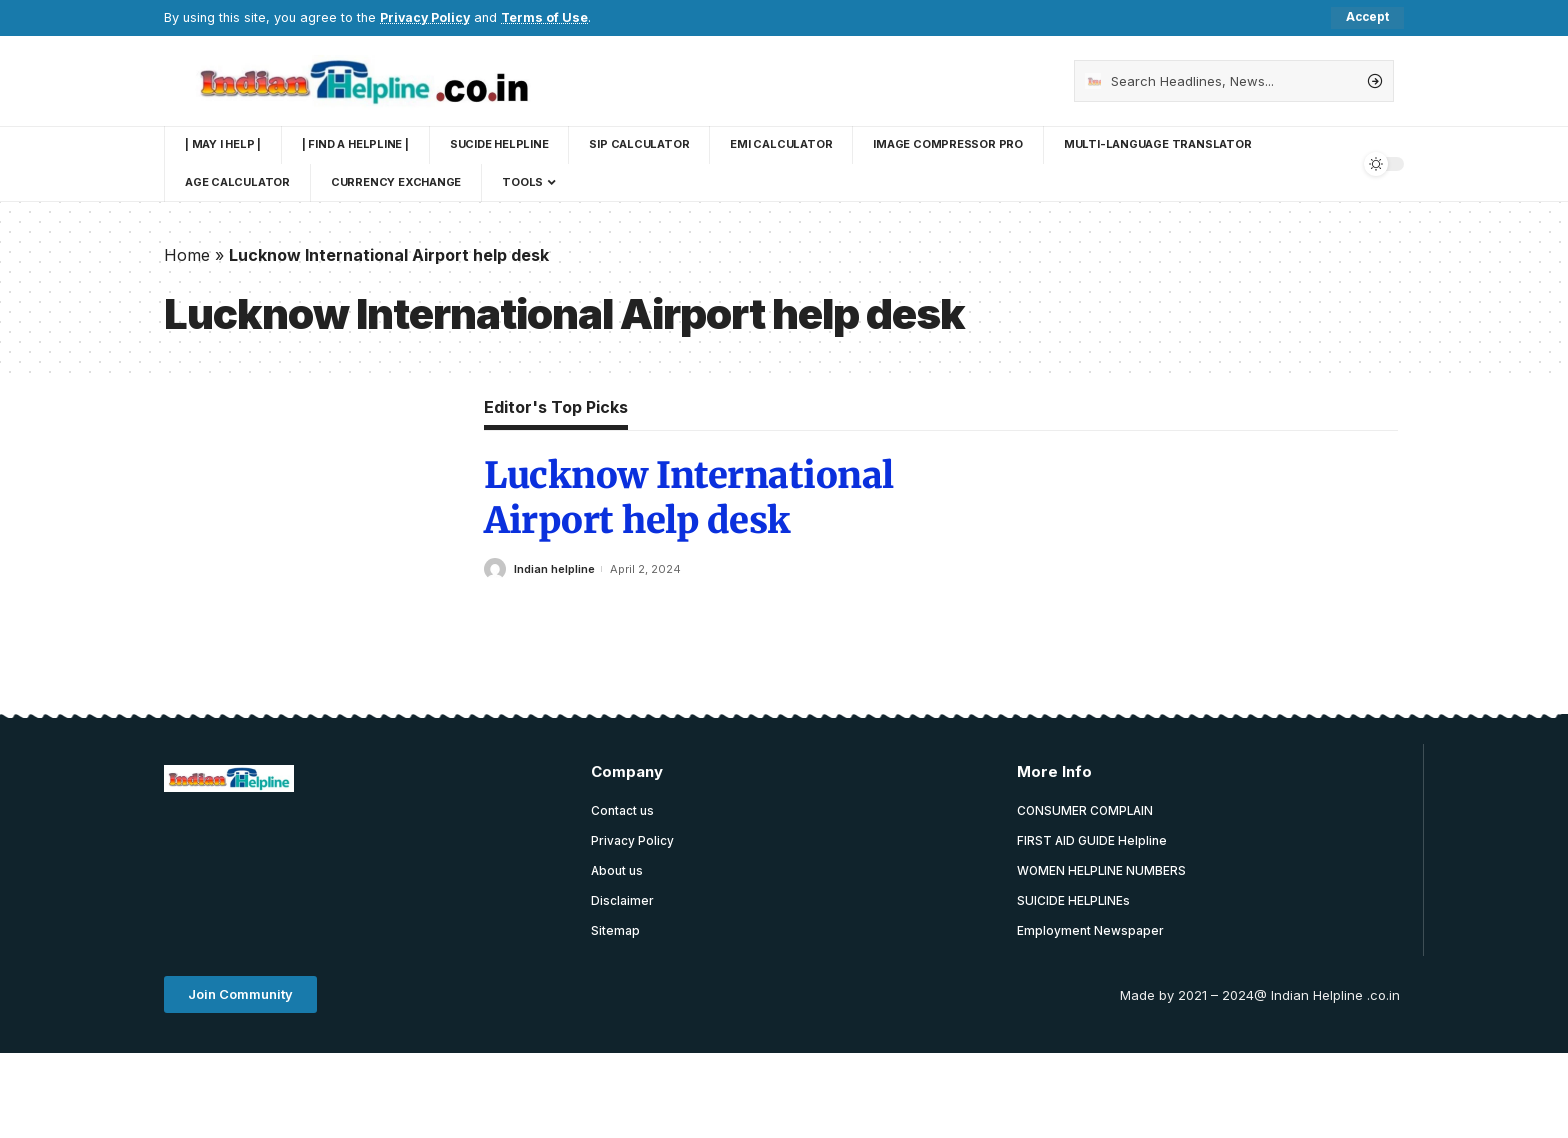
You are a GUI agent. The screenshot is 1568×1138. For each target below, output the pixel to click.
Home (187, 255)
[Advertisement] (528, 859)
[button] (240, 996)
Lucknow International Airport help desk (689, 499)
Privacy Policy (426, 17)
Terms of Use (548, 17)
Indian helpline (554, 569)
